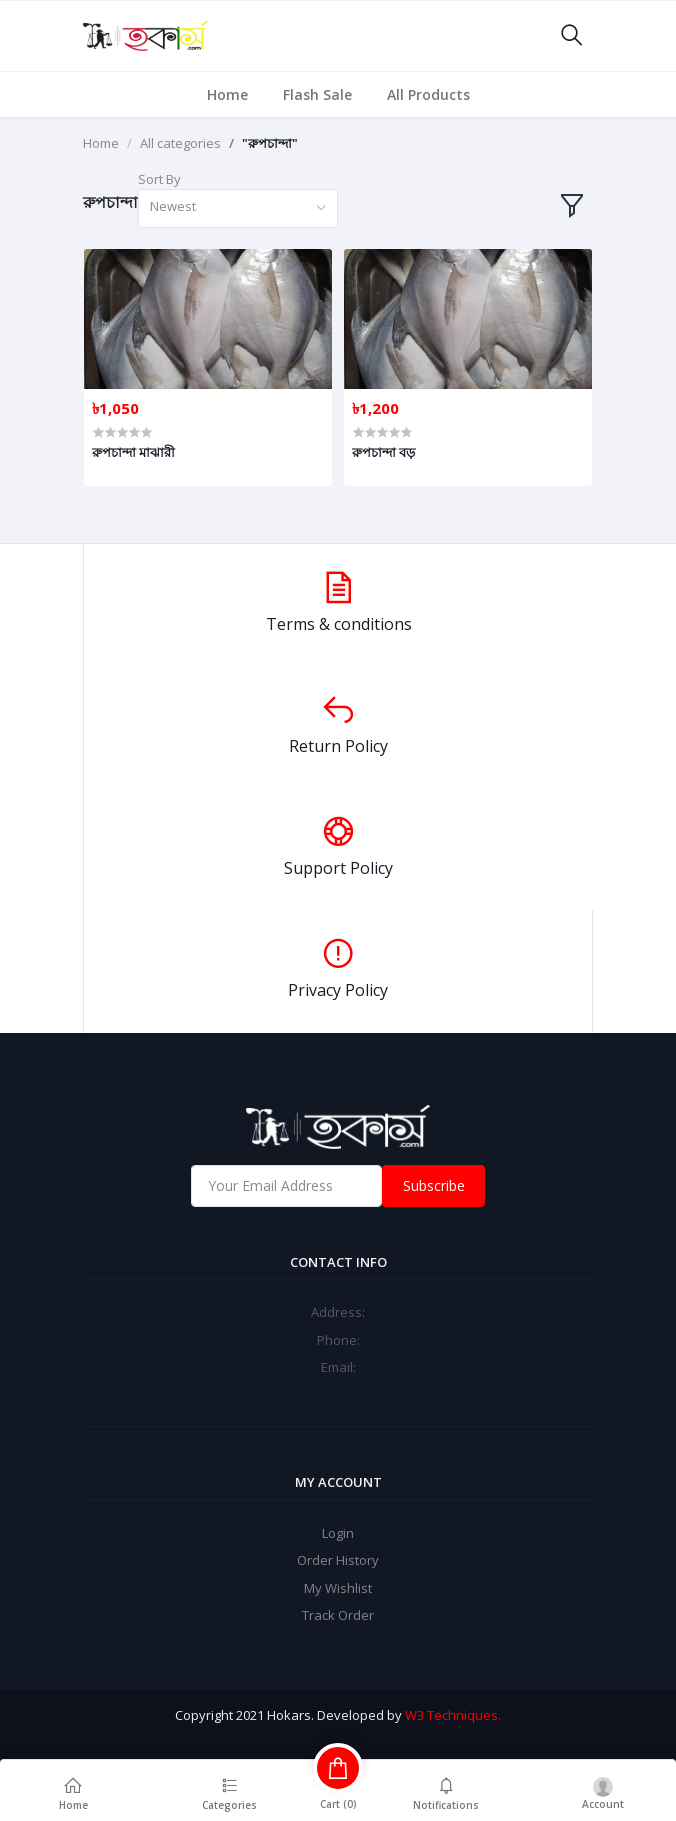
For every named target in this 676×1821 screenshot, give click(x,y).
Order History (338, 1560)
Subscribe (434, 1185)
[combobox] (238, 208)
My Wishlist (338, 1588)
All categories (180, 143)
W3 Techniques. (453, 1715)
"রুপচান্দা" (270, 143)
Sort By (159, 179)
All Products (428, 94)
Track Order (338, 1615)
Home (227, 94)
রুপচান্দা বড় (383, 452)
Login (338, 1533)
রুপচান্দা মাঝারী (133, 452)
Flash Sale (317, 94)
